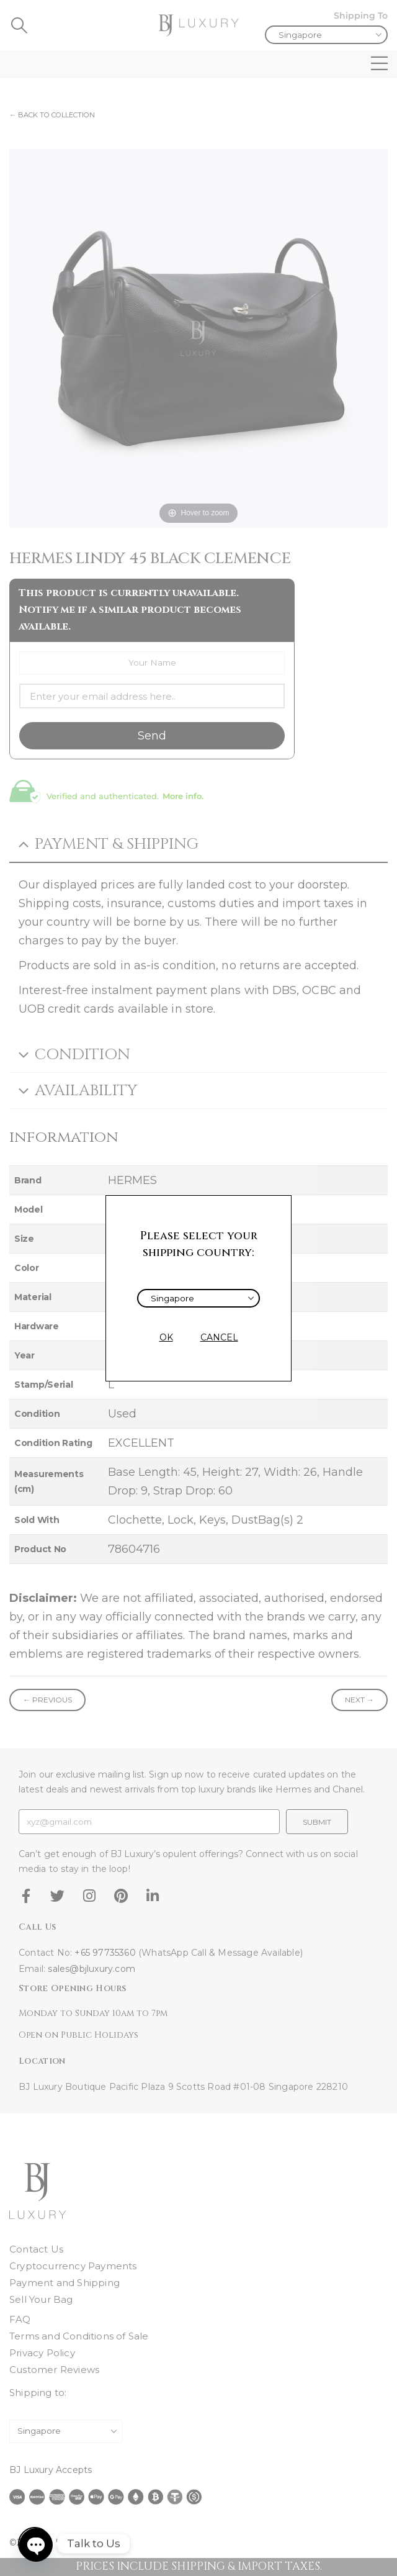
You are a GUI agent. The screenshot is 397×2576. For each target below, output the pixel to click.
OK (166, 1337)
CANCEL (219, 1337)
